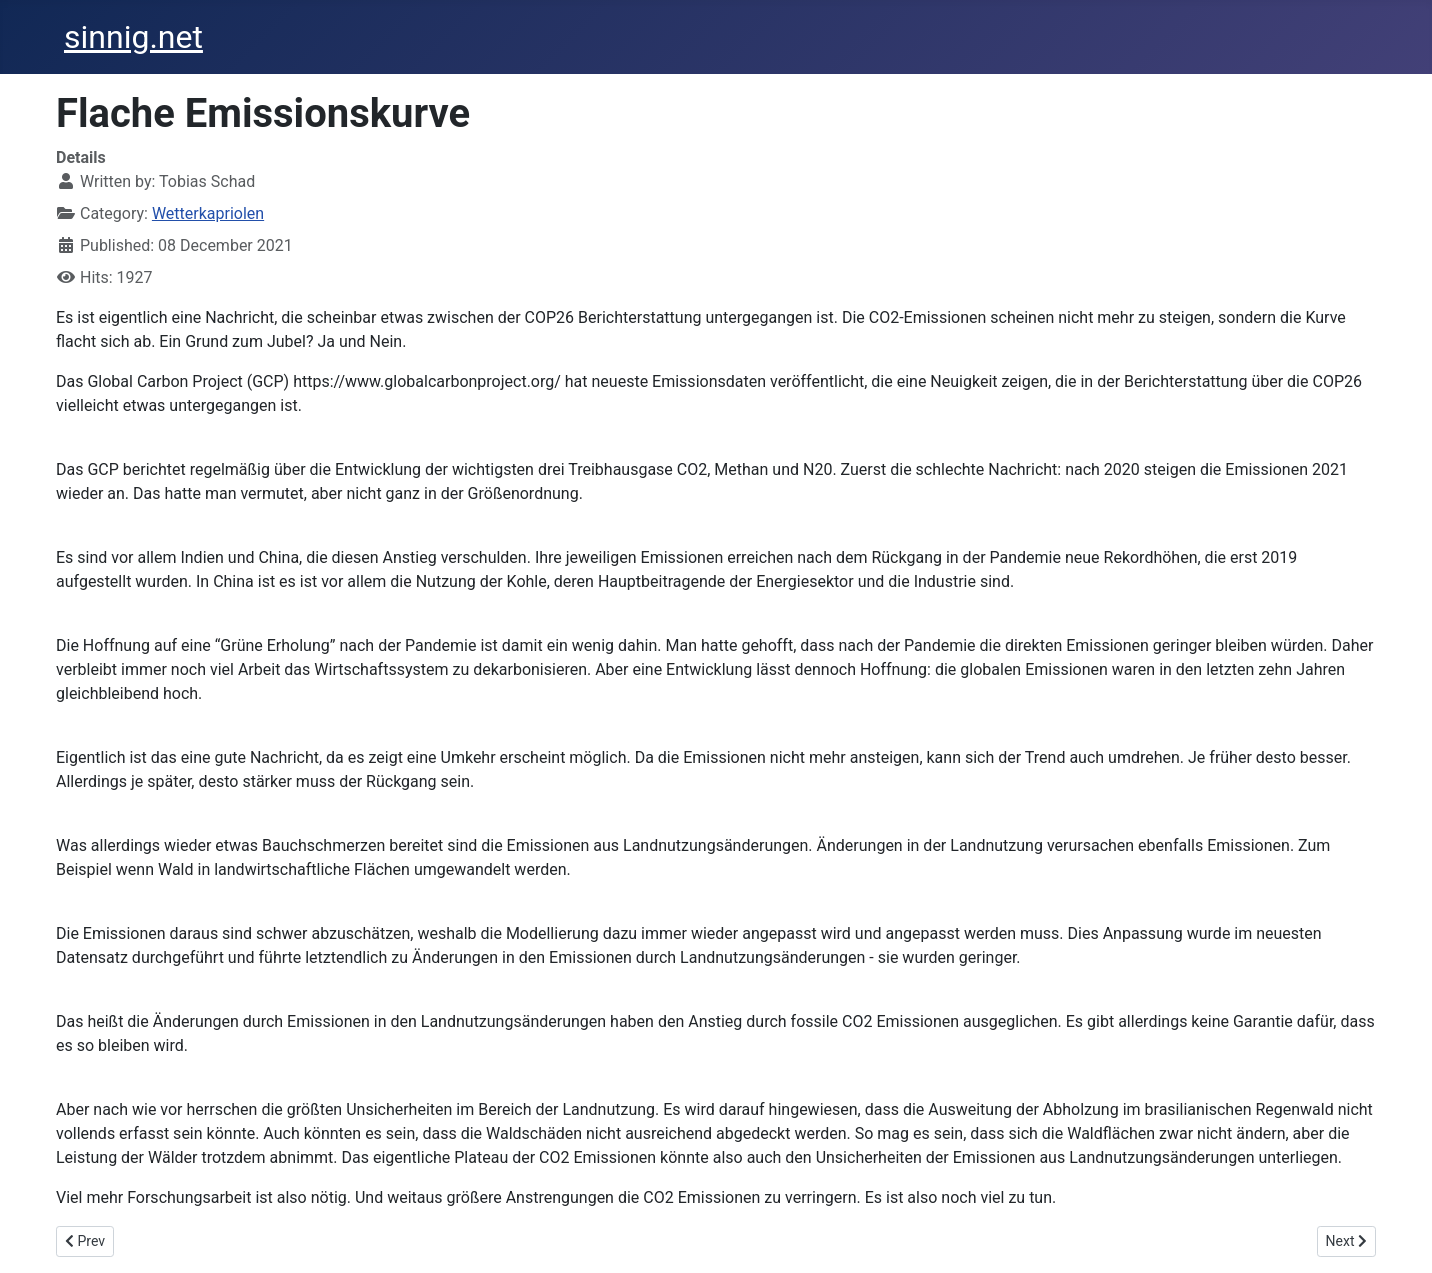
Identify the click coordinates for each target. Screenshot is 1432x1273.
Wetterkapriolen (208, 213)
